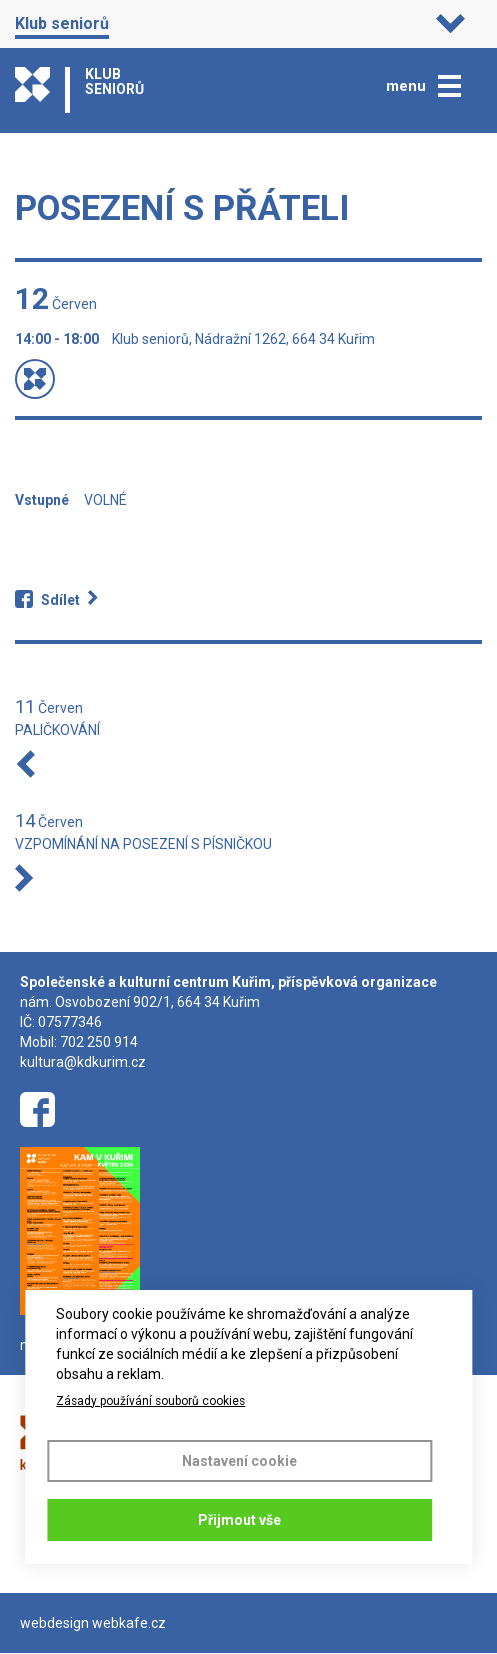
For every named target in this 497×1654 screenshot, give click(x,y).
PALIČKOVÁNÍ (57, 730)
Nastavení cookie (239, 1461)
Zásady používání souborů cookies (150, 1401)
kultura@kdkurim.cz (83, 1062)
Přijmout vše (239, 1520)
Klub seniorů (62, 23)
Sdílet (60, 600)
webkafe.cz (129, 1623)
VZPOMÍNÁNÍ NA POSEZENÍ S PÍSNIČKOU (143, 844)
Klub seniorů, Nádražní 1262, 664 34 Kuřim (243, 339)
